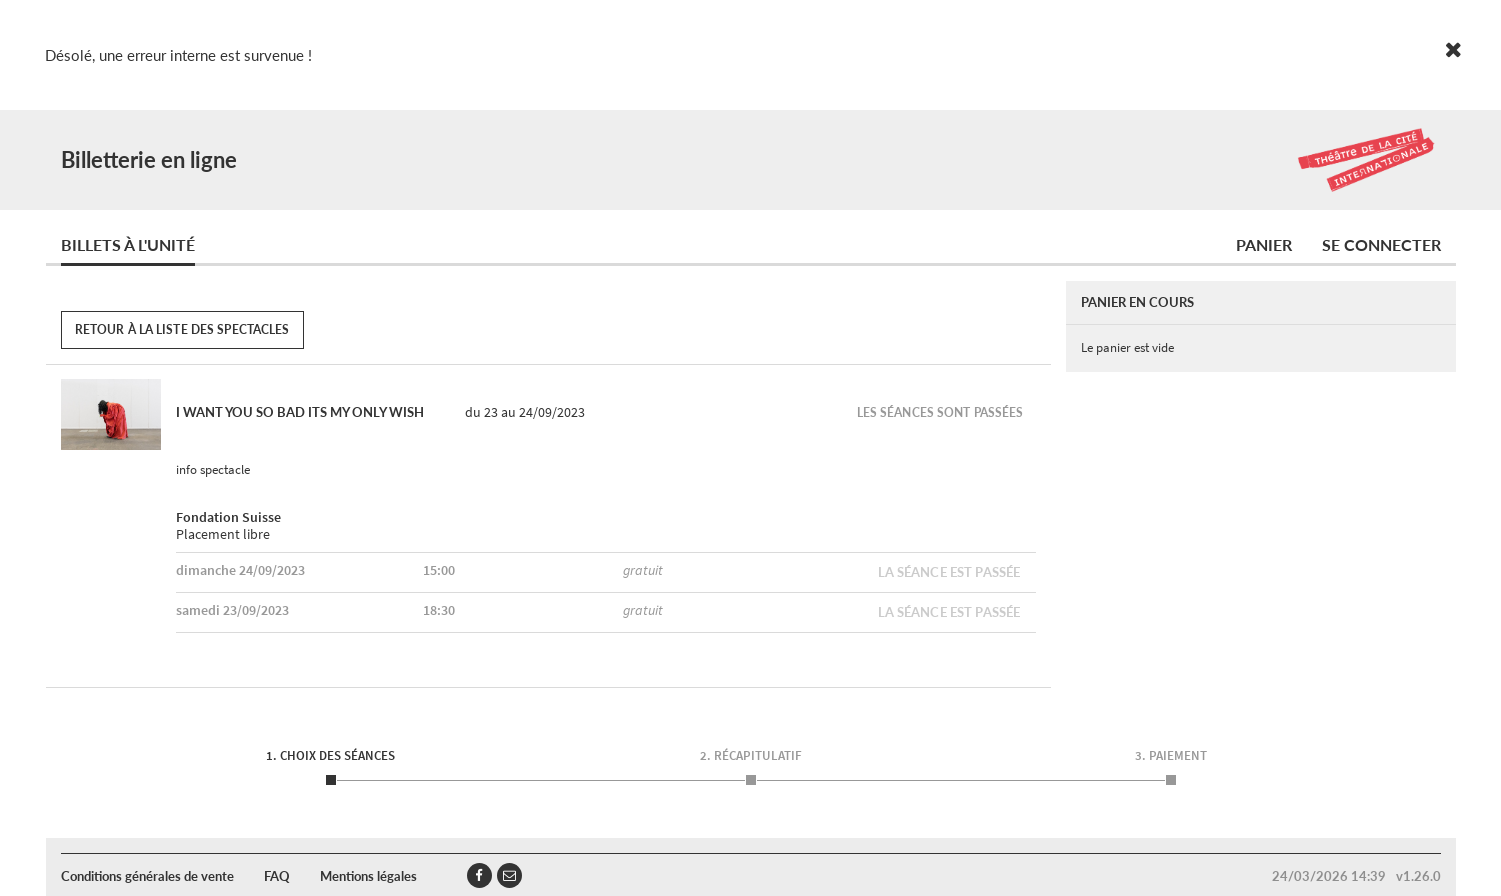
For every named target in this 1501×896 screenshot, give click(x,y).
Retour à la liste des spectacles (182, 329)
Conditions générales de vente (147, 876)
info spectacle (213, 469)
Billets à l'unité (128, 244)
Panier (1264, 244)
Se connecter (1381, 244)
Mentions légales (368, 876)
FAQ (277, 876)
